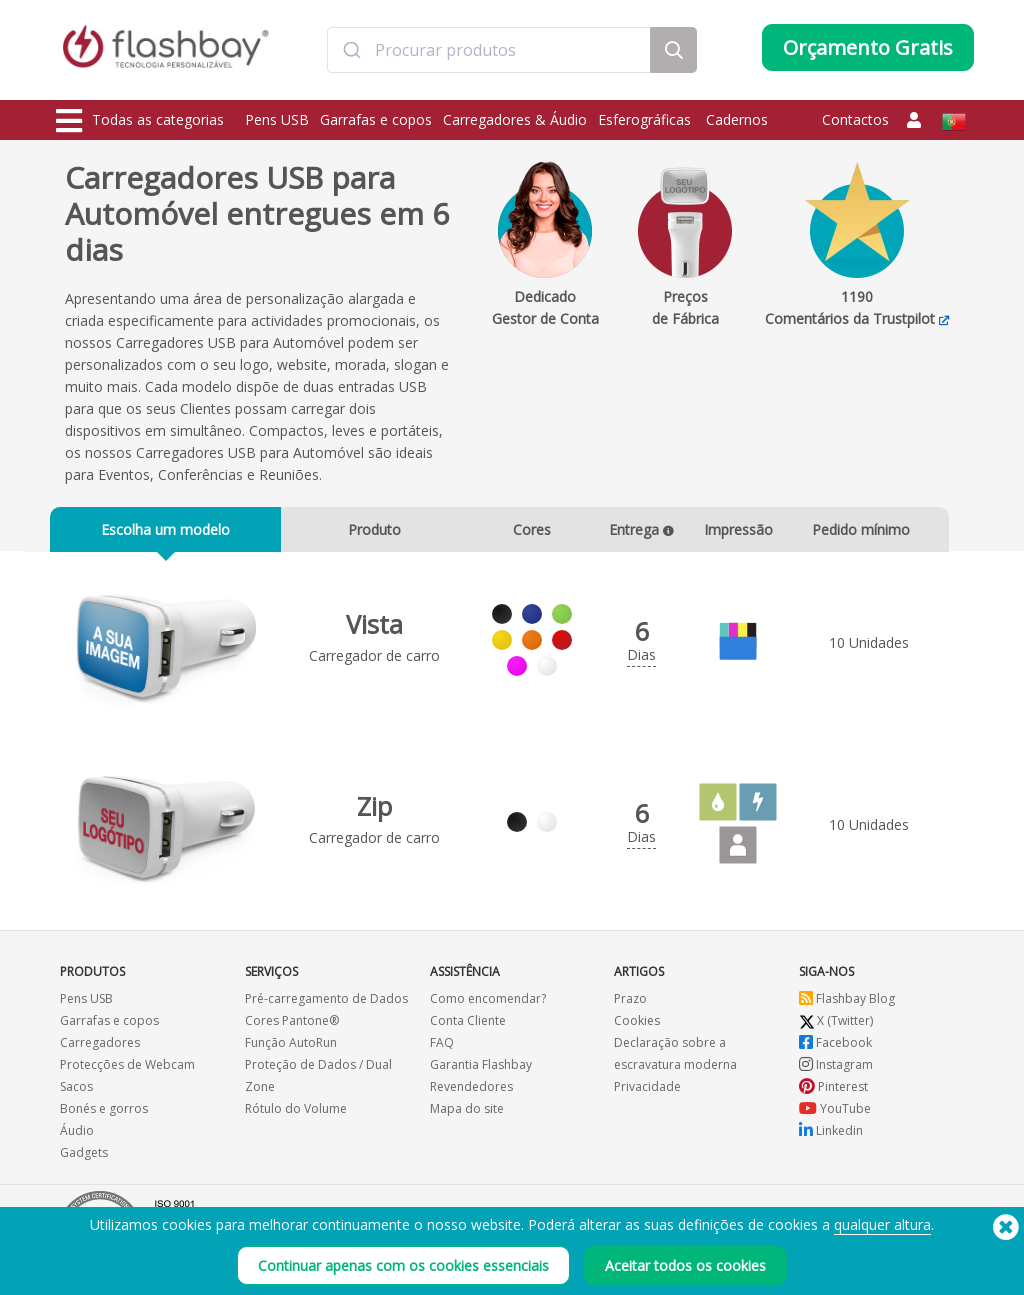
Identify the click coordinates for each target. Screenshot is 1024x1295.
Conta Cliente (468, 1030)
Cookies (637, 1030)
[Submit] (351, 53)
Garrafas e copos (376, 119)
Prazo (630, 1008)
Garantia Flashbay (481, 1074)
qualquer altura (882, 1224)
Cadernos (737, 119)
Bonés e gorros (104, 1118)
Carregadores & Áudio (515, 119)
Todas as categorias (140, 121)
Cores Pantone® (292, 1030)
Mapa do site (467, 1118)
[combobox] (489, 53)
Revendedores (471, 1096)
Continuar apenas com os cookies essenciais (403, 1265)
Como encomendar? (488, 1008)
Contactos (855, 119)
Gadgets (84, 1162)
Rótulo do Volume (296, 1118)
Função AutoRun (291, 1052)
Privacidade (647, 1096)
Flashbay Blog (847, 1008)
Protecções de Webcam (127, 1074)
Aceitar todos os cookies (685, 1265)
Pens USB (277, 119)
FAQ (442, 1052)
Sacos (76, 1096)
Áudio (77, 1140)
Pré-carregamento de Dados (326, 1008)
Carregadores (100, 1052)
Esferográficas (646, 119)
